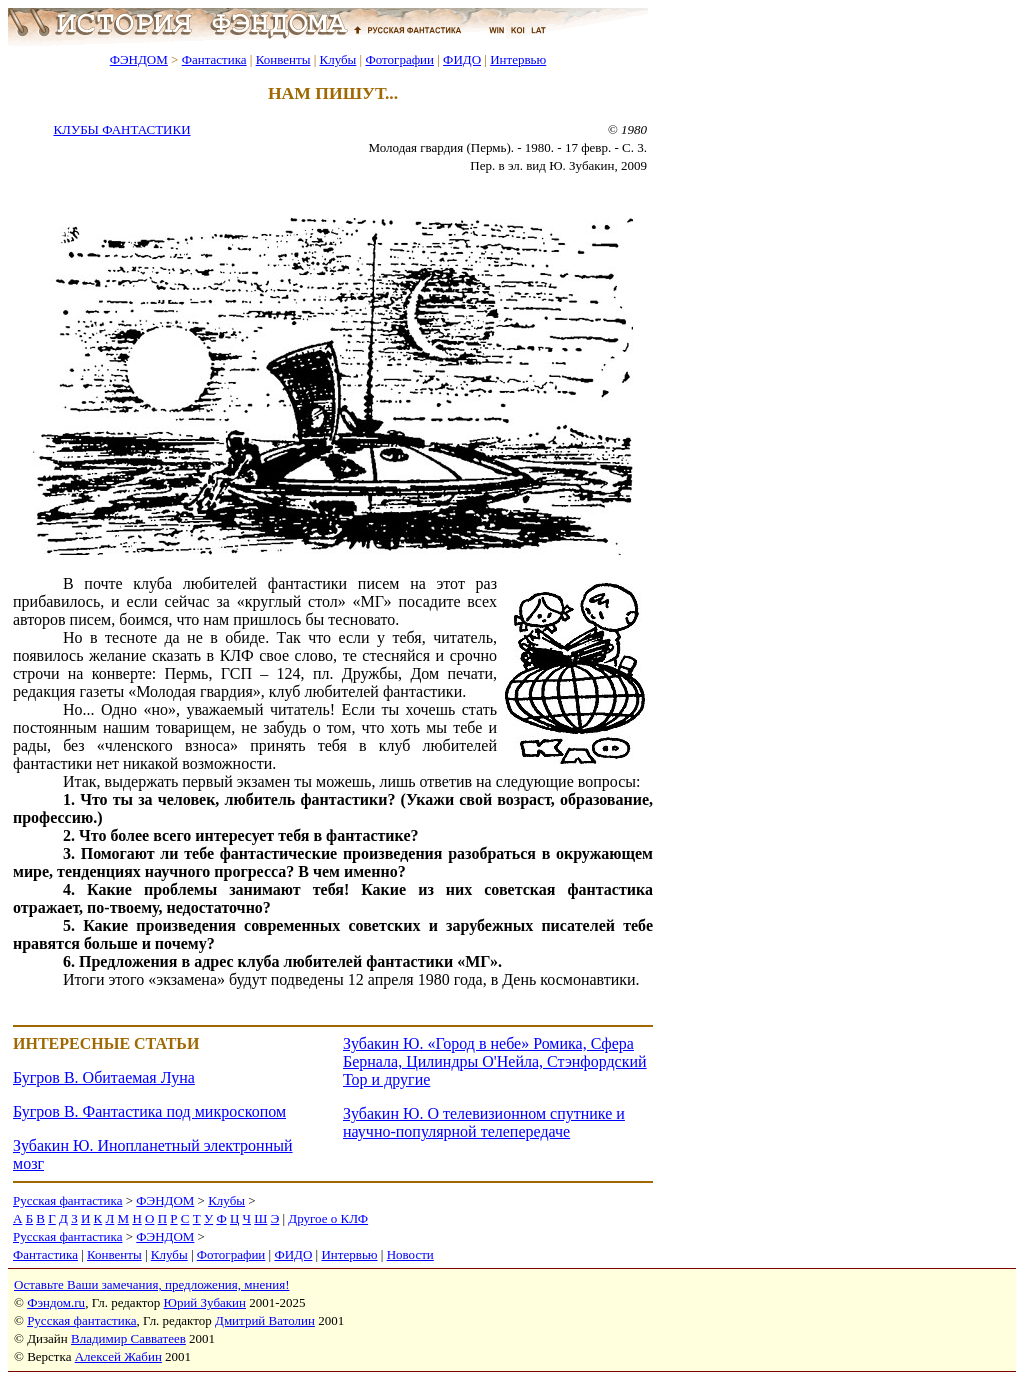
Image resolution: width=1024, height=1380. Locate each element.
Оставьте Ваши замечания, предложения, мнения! (151, 1284)
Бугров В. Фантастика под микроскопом (149, 1111)
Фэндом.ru (56, 1302)
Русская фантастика (67, 1200)
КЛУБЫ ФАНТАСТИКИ (121, 129)
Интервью (518, 59)
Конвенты (283, 59)
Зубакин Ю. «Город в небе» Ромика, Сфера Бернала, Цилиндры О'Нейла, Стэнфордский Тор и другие (495, 1061)
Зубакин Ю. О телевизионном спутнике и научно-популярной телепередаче (484, 1122)
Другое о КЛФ (328, 1218)
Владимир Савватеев (128, 1338)
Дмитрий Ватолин (265, 1320)
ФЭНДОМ (139, 59)
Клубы (337, 59)
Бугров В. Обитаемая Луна (104, 1077)
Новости (410, 1254)
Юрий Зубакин (205, 1302)
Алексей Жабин (118, 1356)
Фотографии (399, 59)
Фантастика (214, 59)
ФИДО (462, 59)
